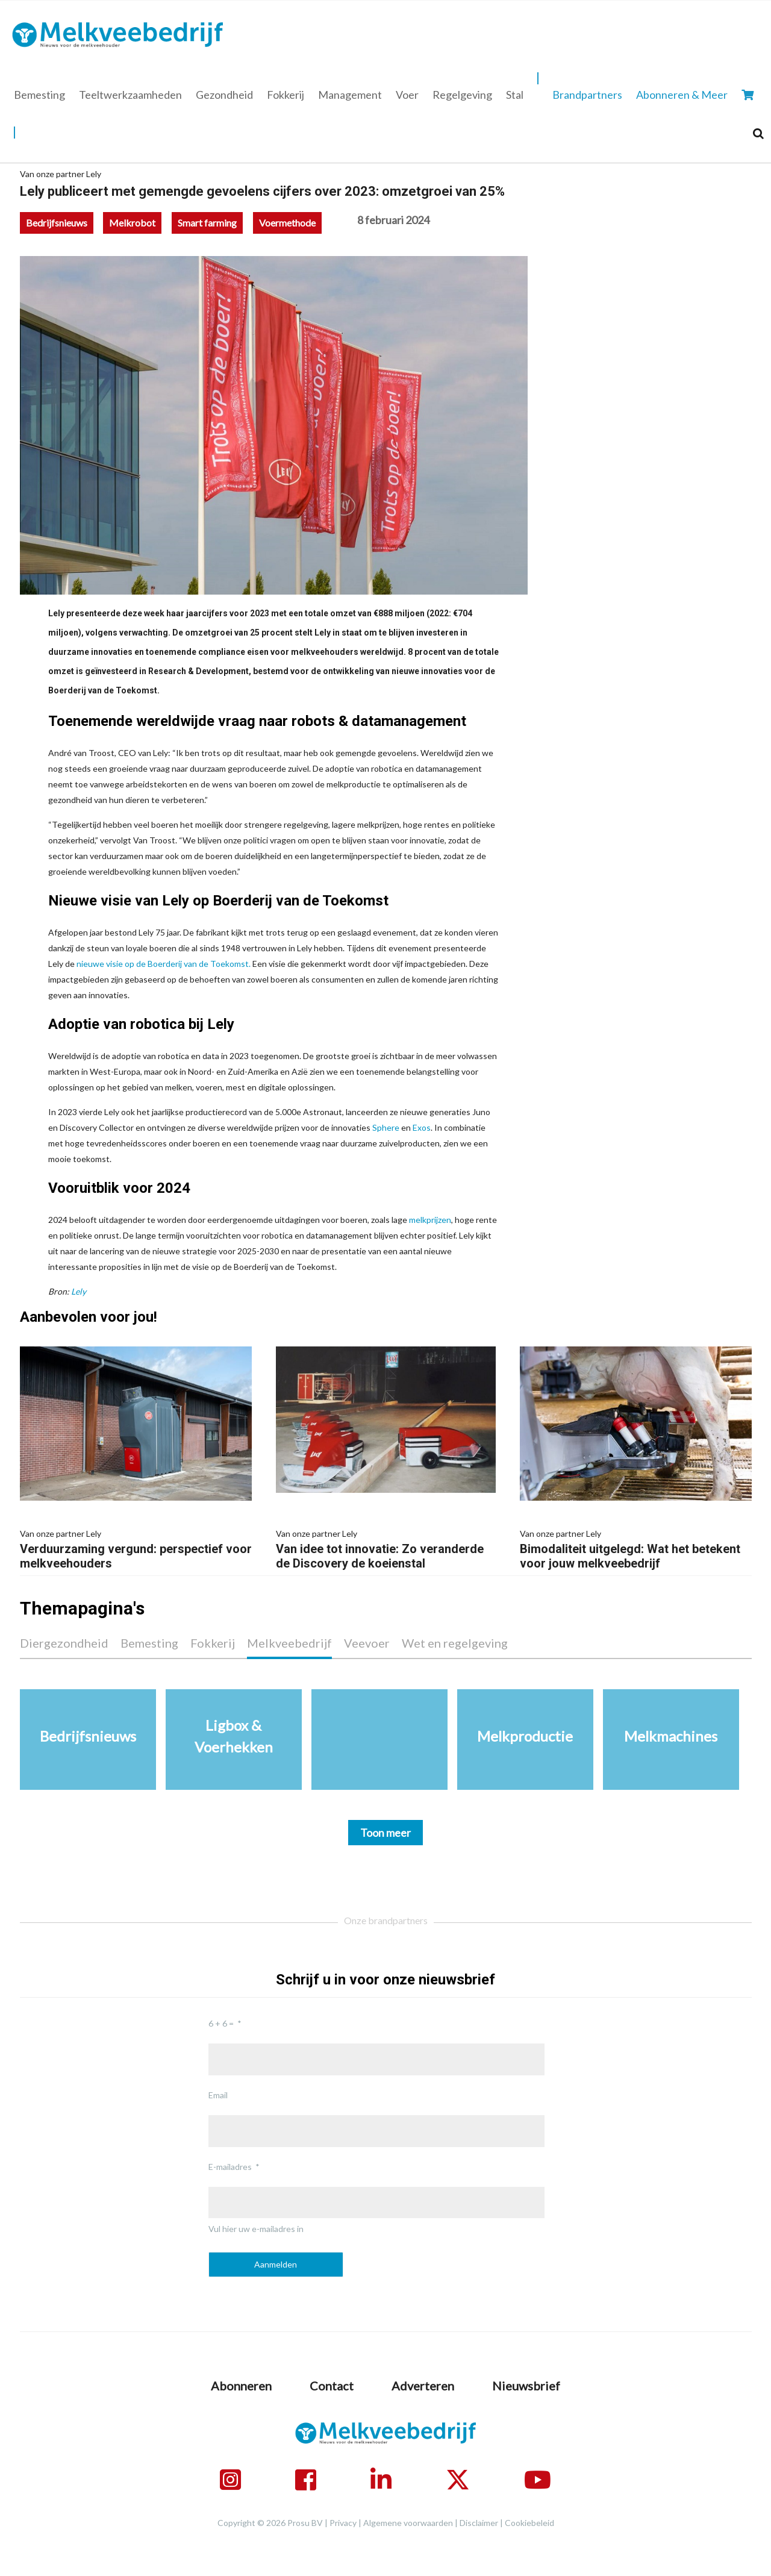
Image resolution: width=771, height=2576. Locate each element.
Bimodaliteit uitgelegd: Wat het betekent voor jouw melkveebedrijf (636, 1548)
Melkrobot (132, 222)
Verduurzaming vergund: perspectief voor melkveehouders (136, 1548)
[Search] (758, 133)
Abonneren (241, 2385)
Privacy (343, 2523)
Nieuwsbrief (526, 2385)
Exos (422, 1127)
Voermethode (287, 222)
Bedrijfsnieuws (56, 222)
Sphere (385, 1127)
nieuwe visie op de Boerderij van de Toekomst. (163, 963)
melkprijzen (430, 1220)
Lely (78, 1291)
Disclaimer (479, 2523)
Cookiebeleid (529, 2523)
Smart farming (207, 222)
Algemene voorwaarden (408, 2523)
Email (218, 2095)
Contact (332, 2385)
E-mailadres (230, 2167)
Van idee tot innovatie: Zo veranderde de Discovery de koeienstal (386, 1548)
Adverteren (423, 2385)
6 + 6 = (221, 2023)
